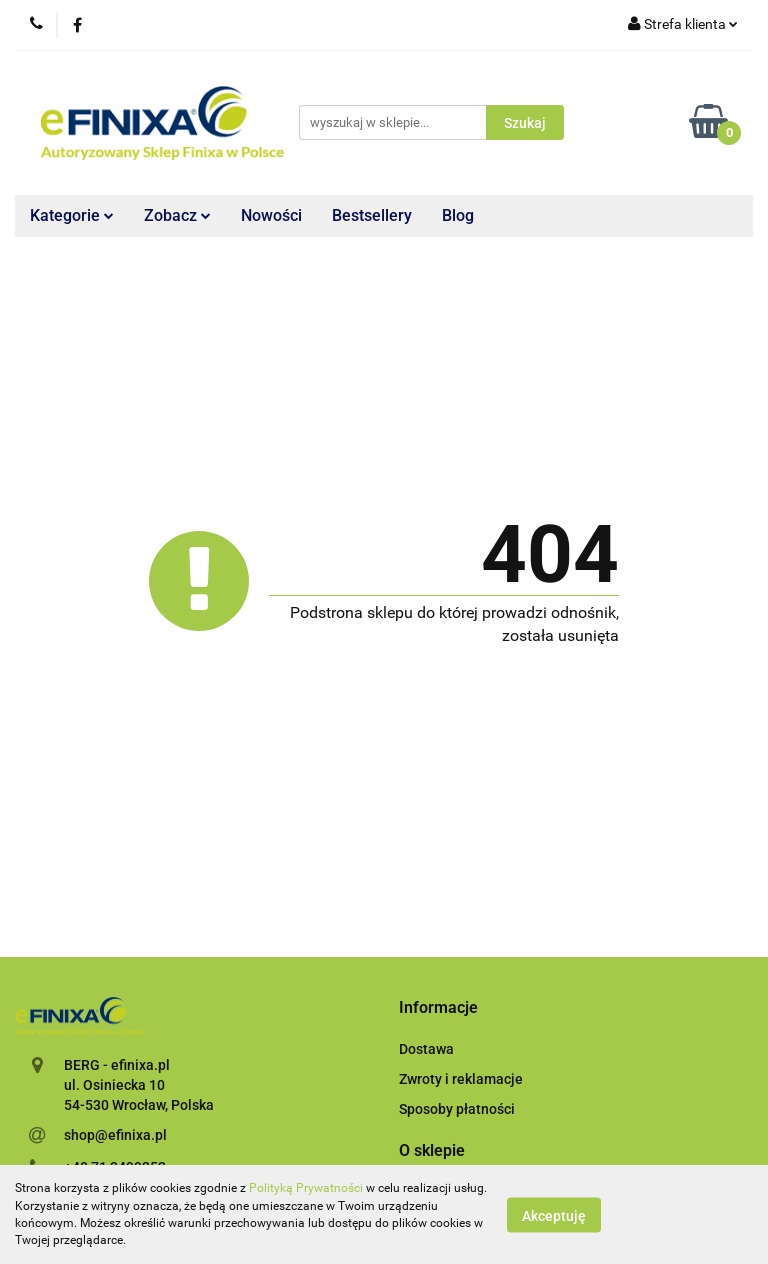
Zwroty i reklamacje (461, 1079)
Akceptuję (554, 1215)
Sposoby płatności (457, 1109)
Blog (458, 215)
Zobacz (177, 215)
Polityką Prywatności (306, 1188)
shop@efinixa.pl (115, 1135)
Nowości (271, 215)
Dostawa (426, 1049)
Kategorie (72, 215)
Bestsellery (372, 215)
